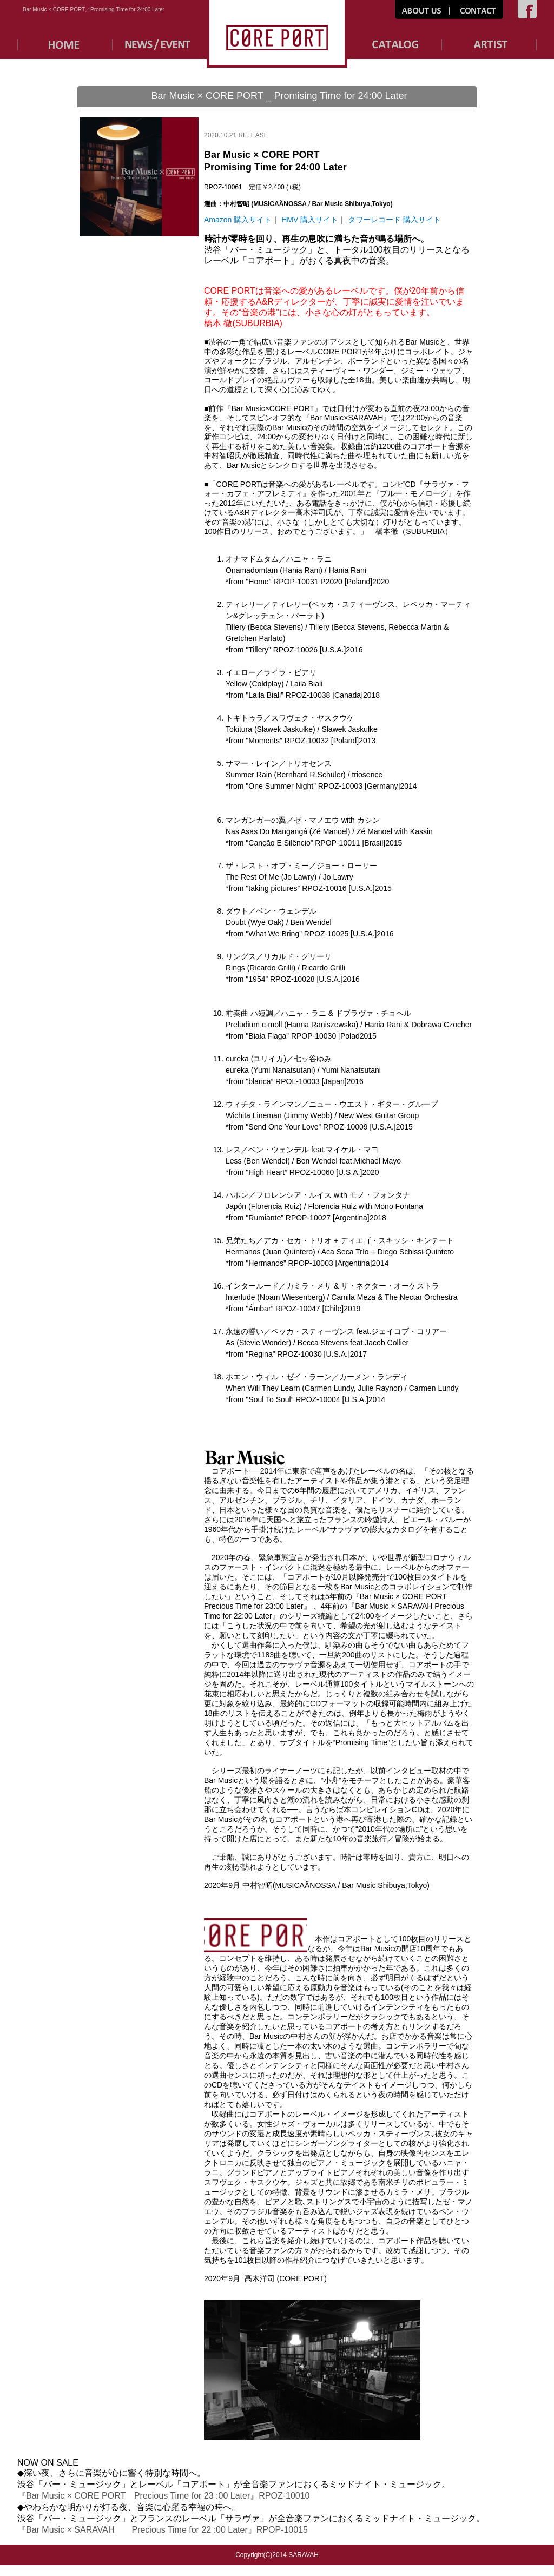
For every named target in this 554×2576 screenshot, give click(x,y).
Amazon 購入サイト (238, 219)
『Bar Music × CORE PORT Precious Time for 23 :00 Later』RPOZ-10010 (163, 2495)
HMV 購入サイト (309, 219)
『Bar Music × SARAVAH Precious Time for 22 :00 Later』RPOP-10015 (162, 2529)
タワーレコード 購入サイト (394, 219)
